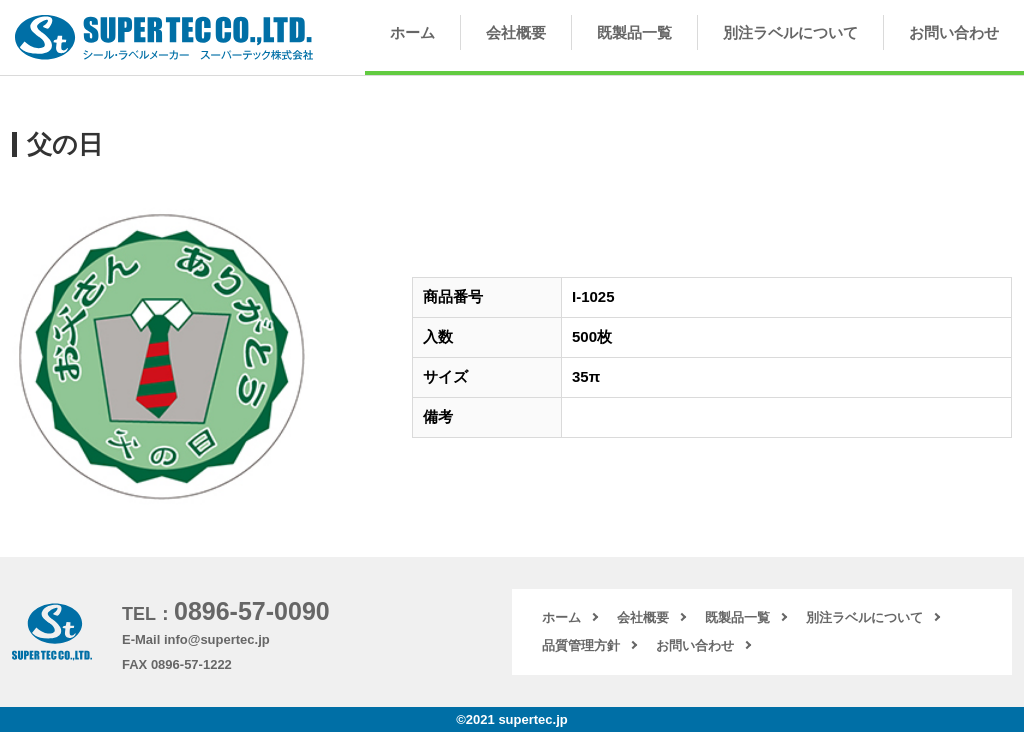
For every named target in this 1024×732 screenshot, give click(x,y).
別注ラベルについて (790, 32)
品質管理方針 (581, 645)
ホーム (412, 32)
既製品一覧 (634, 32)
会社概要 (516, 32)
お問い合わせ (954, 32)
